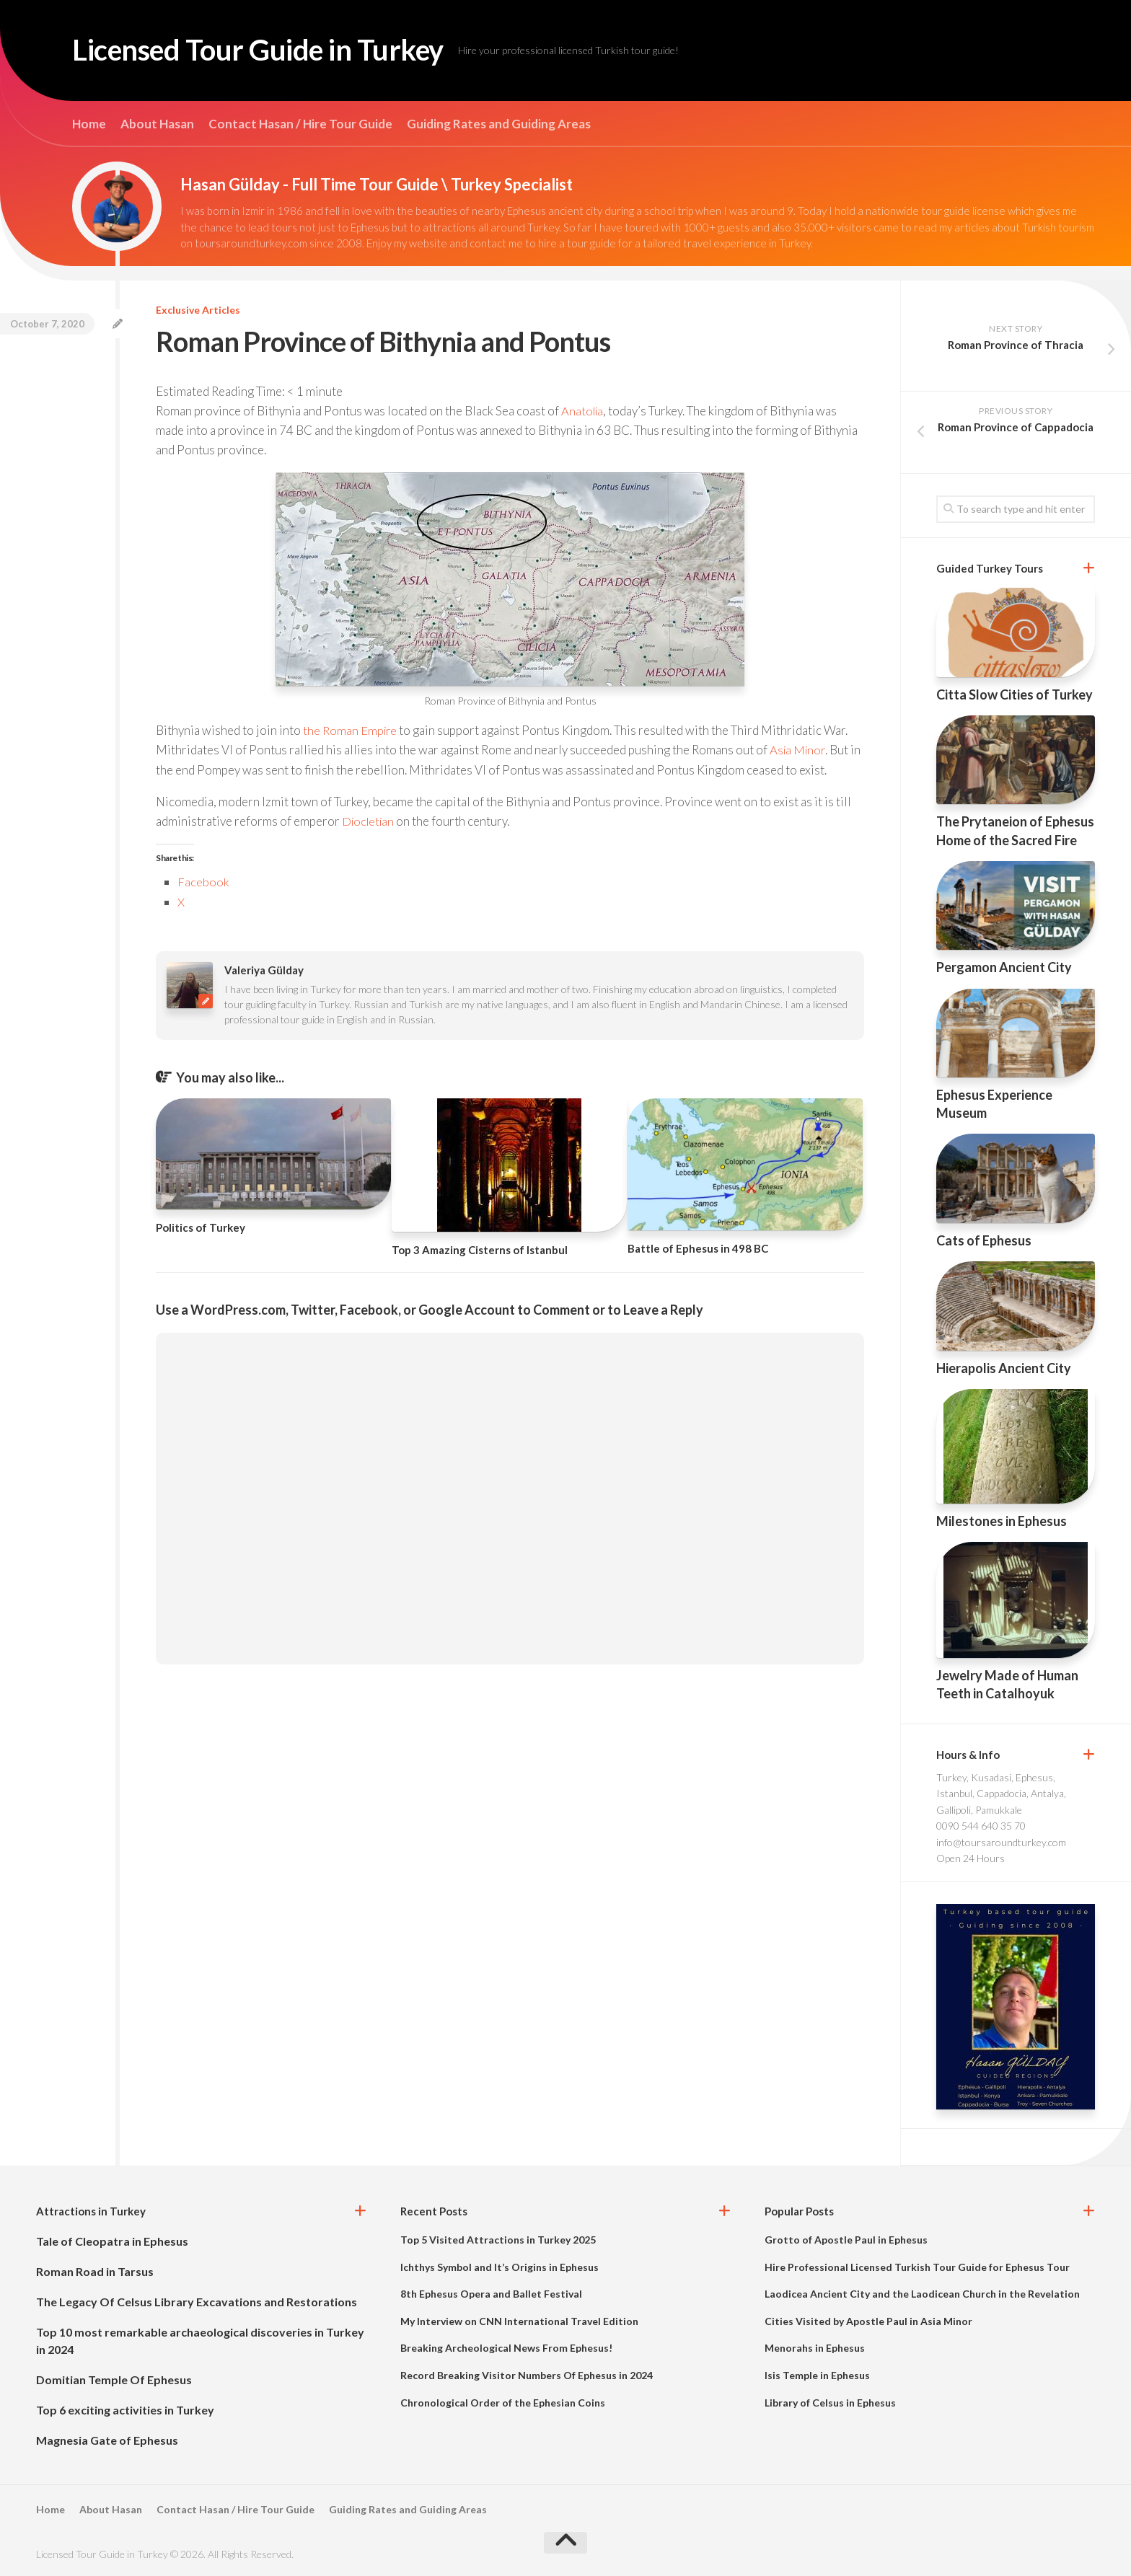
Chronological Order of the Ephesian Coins (502, 2402)
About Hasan (157, 124)
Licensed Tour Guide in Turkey (269, 50)
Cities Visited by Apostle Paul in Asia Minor (868, 2321)
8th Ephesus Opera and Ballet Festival (491, 2294)
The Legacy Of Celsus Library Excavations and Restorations (196, 2301)
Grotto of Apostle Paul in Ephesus (846, 2239)
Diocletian (370, 820)
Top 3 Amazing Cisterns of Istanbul (480, 1248)
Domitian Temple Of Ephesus (114, 2379)
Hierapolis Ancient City (1003, 1368)
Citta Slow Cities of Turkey (1014, 694)
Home (89, 124)
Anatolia (583, 410)
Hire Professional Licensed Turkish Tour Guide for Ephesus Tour (917, 2267)
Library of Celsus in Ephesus (830, 2402)
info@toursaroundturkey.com (1001, 1842)
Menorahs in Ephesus (815, 2348)
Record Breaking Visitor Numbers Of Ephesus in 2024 (526, 2375)
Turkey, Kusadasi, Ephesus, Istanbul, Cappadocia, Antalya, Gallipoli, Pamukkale (1001, 1793)
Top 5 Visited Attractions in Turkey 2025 (498, 2239)
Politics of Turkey (200, 1225)
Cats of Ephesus (983, 1240)
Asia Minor (799, 749)
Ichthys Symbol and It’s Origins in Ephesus (499, 2267)
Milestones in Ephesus (1001, 1521)
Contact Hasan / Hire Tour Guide (300, 124)
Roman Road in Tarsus (95, 2271)
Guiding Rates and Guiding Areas (499, 124)
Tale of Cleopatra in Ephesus (112, 2241)
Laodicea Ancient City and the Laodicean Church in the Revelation (922, 2294)
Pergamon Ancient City (1004, 967)
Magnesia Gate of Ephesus (107, 2440)
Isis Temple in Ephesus (817, 2375)
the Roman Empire (351, 730)
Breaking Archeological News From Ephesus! (506, 2348)
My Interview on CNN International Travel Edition (519, 2321)
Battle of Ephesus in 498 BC (698, 1246)
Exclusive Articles (198, 310)
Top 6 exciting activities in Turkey (125, 2410)
